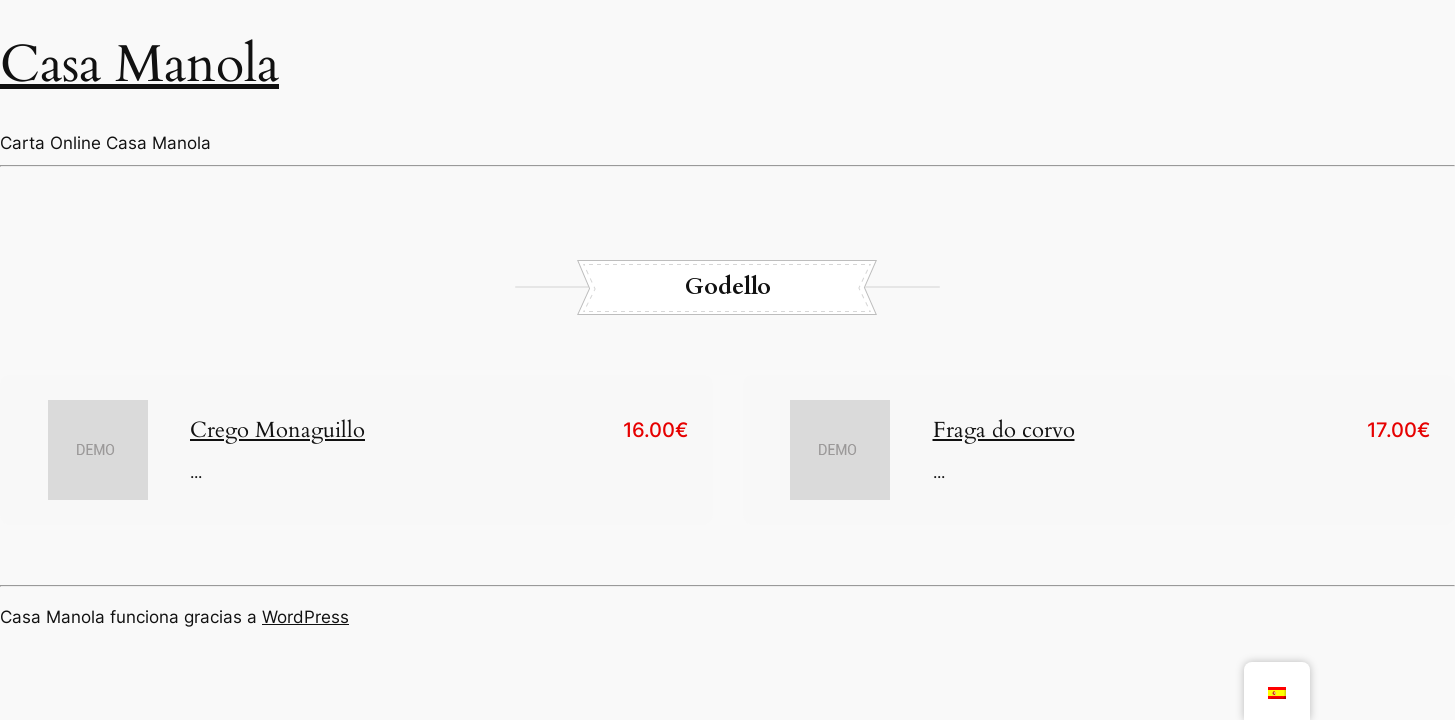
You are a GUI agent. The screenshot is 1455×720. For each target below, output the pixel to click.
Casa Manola (139, 64)
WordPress (305, 617)
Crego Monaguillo (277, 430)
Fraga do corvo (1004, 430)
